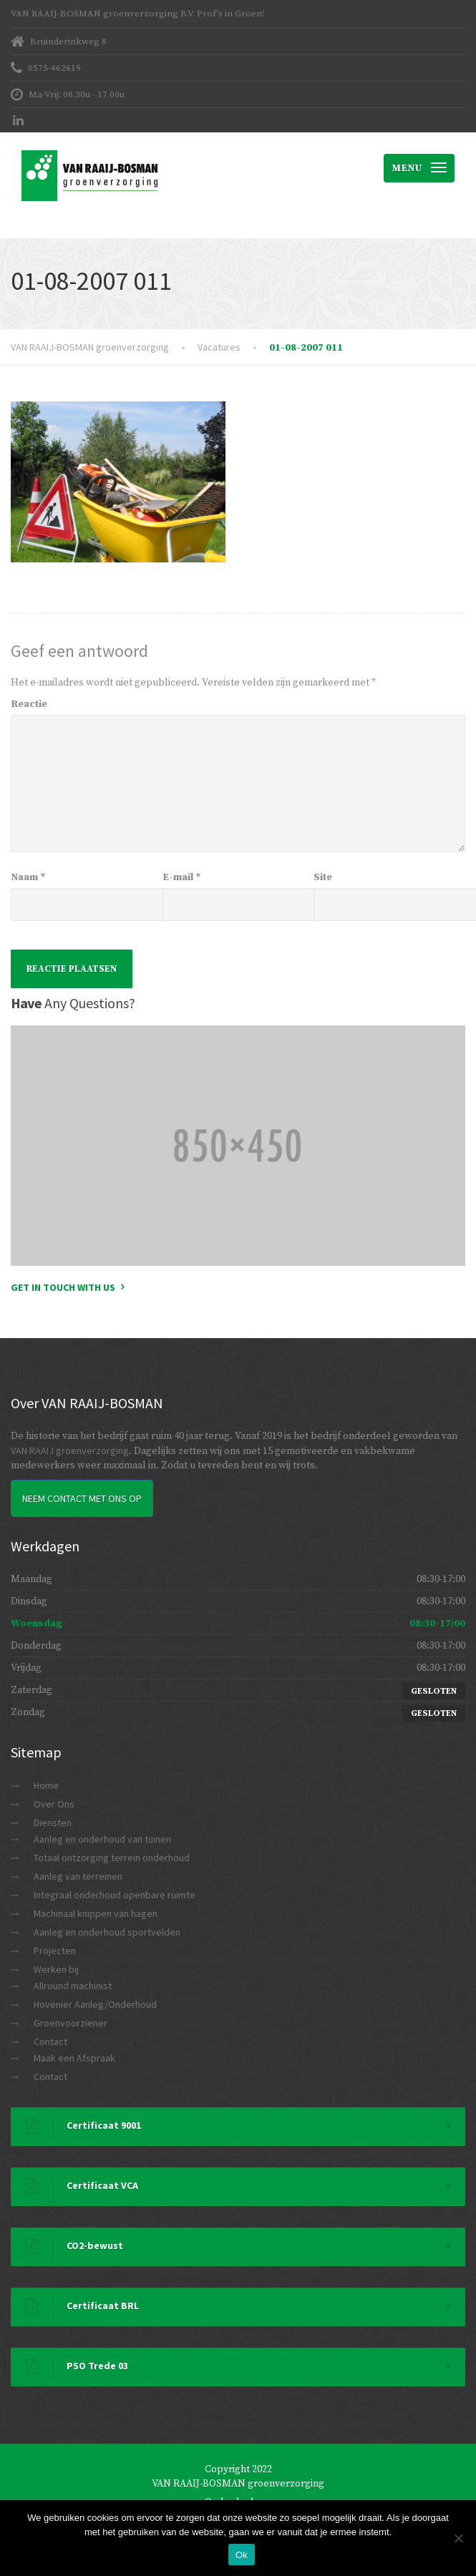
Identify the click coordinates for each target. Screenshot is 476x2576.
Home (46, 1785)
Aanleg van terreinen (78, 1876)
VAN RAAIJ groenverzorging (70, 1450)
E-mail (181, 877)
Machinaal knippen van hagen (95, 1913)
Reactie (29, 704)
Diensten (53, 1822)
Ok (241, 2555)
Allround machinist (73, 1985)
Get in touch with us (63, 1287)
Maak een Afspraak (74, 2057)
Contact (50, 2041)
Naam (28, 877)
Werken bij (56, 1969)
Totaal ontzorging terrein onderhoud (112, 1857)
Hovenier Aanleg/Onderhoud (95, 2004)
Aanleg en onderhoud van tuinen (102, 1839)
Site (323, 877)
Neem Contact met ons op (82, 1498)
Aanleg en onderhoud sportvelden (107, 1932)
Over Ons (54, 1803)
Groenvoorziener (70, 2022)
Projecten (55, 1950)
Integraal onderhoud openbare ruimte (114, 1894)
